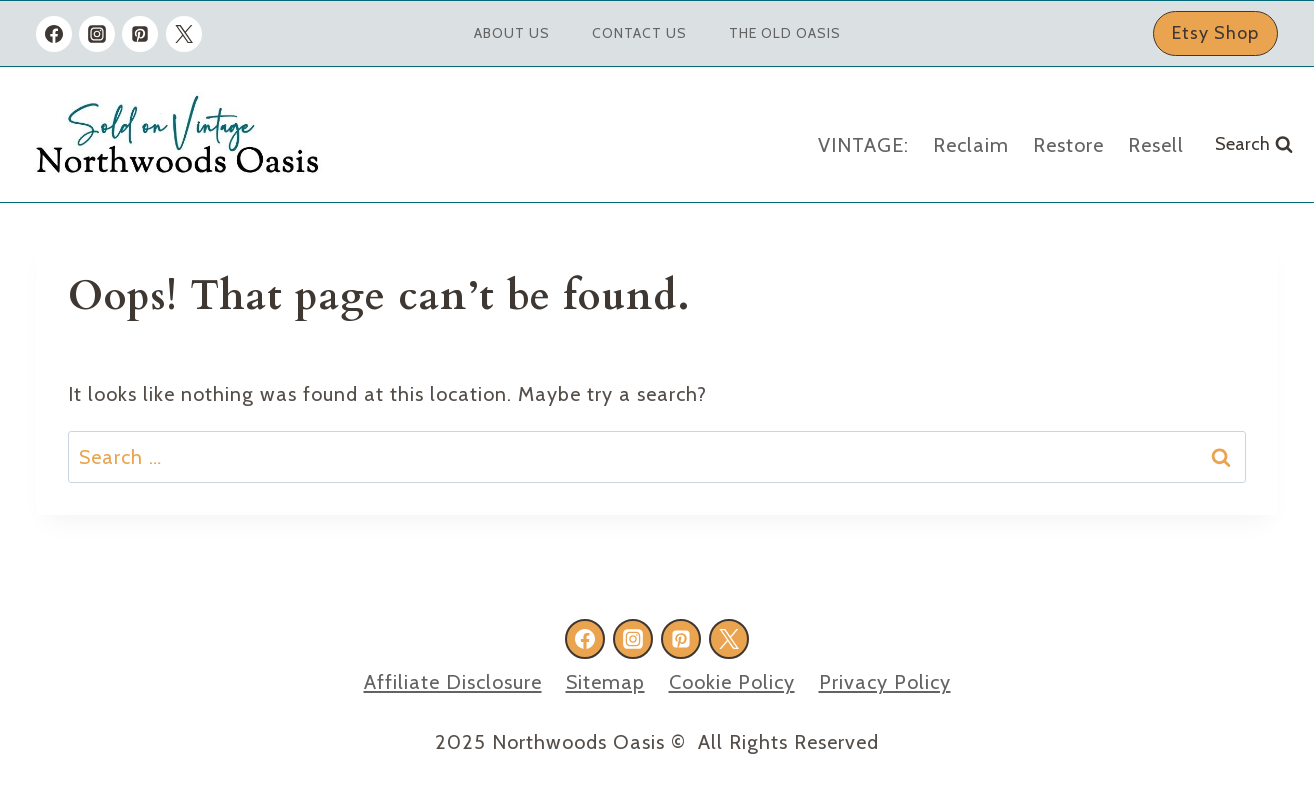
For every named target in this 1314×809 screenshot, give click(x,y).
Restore (1068, 145)
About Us (512, 33)
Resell (1156, 145)
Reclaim (971, 145)
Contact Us (639, 33)
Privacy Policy (885, 682)
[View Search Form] (1254, 144)
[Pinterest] (140, 34)
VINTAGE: (863, 145)
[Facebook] (54, 34)
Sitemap (605, 682)
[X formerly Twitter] (184, 34)
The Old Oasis (785, 33)
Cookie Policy (732, 682)
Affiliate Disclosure (453, 682)
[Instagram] (97, 34)
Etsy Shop (1215, 33)
